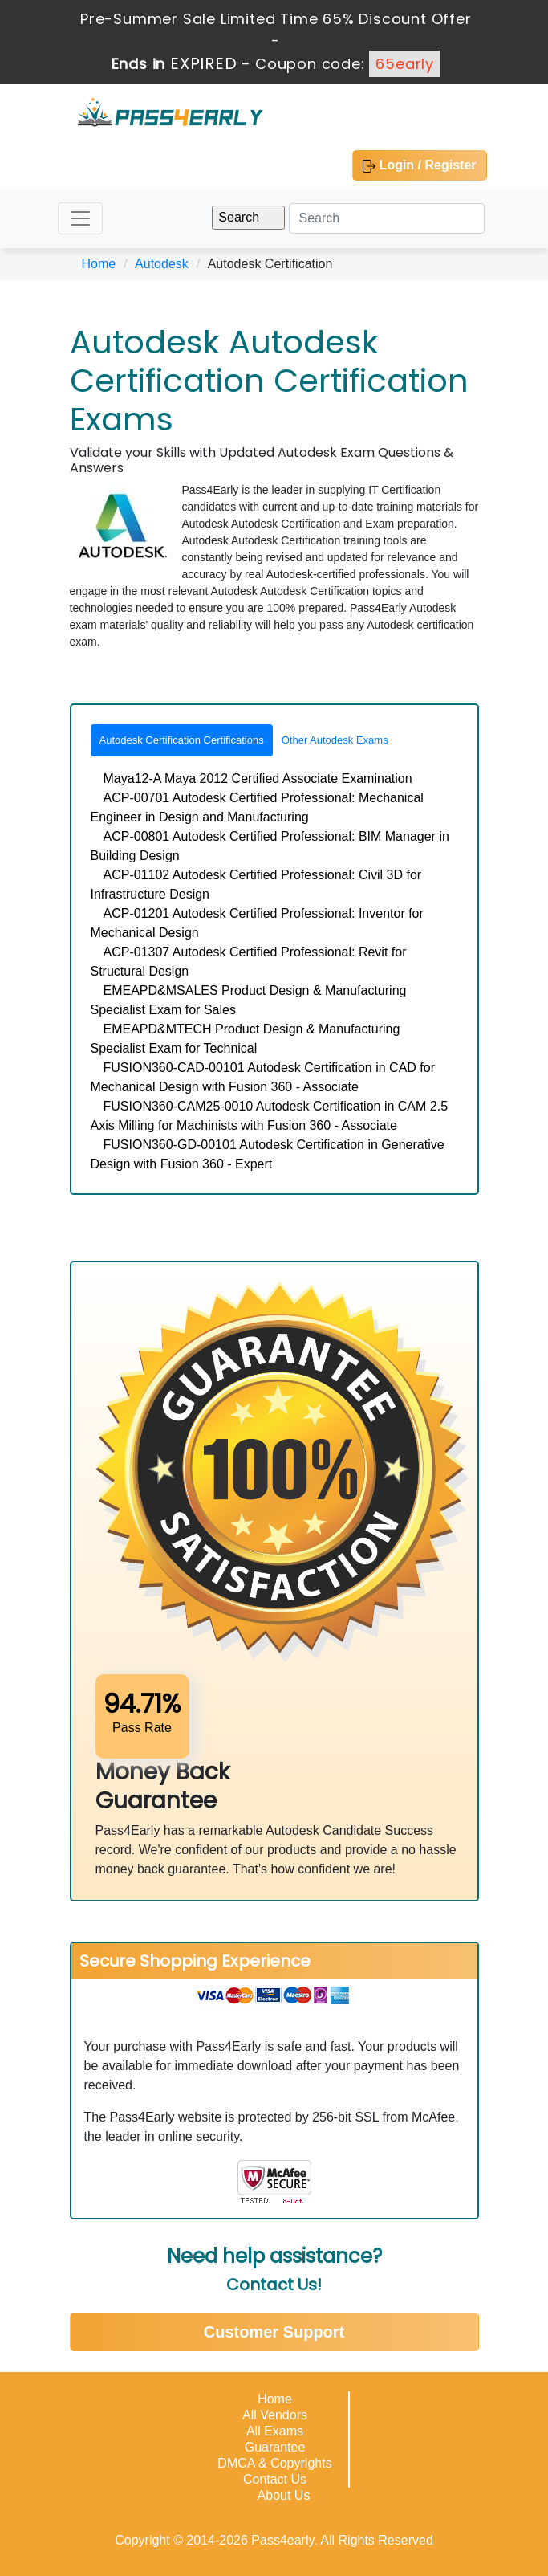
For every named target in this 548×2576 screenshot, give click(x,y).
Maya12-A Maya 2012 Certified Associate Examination (258, 778)
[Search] (387, 218)
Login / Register (419, 165)
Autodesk (162, 264)
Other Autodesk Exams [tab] (335, 740)
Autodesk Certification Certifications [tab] (181, 740)
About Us (284, 2495)
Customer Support (274, 2332)
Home (99, 264)
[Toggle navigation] (80, 218)
